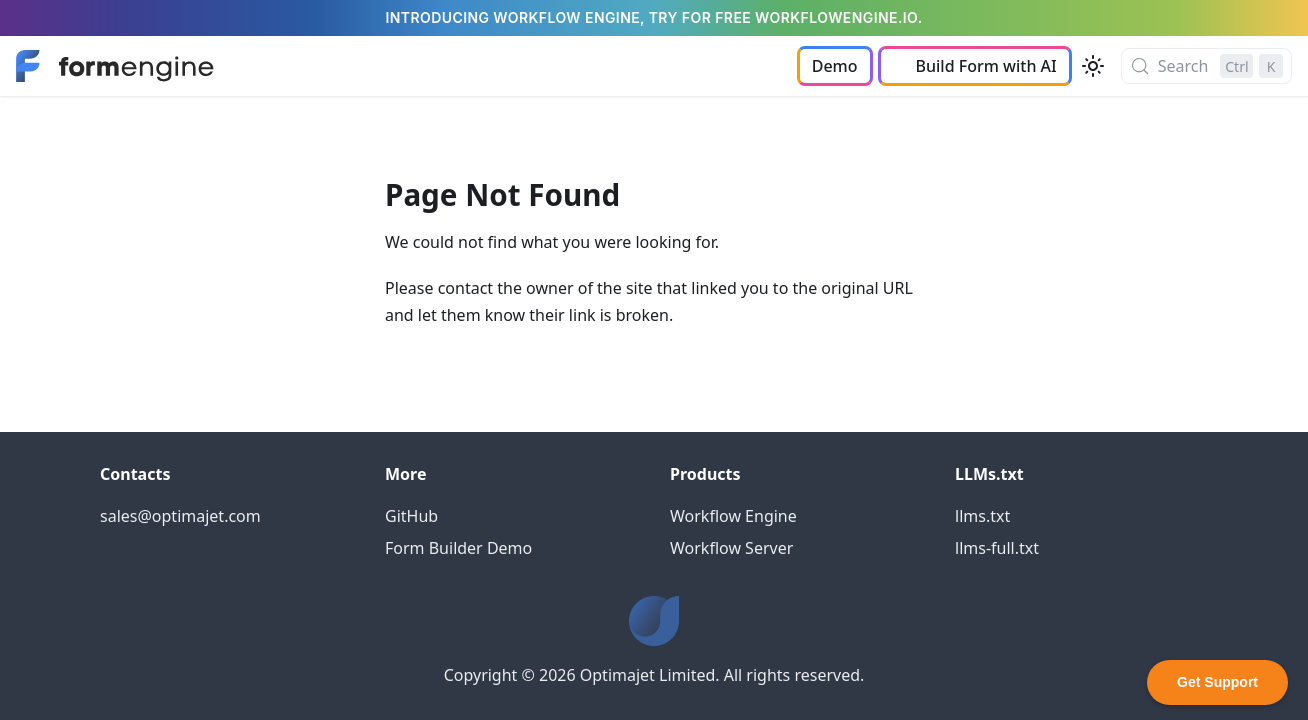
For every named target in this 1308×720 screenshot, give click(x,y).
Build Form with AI (986, 66)
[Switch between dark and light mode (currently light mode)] (1093, 66)
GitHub (411, 516)
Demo (835, 66)
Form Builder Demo (458, 548)
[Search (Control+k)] (1206, 66)
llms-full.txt (997, 548)
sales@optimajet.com (180, 516)
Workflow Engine (733, 516)
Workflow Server (731, 548)
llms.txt (982, 516)
